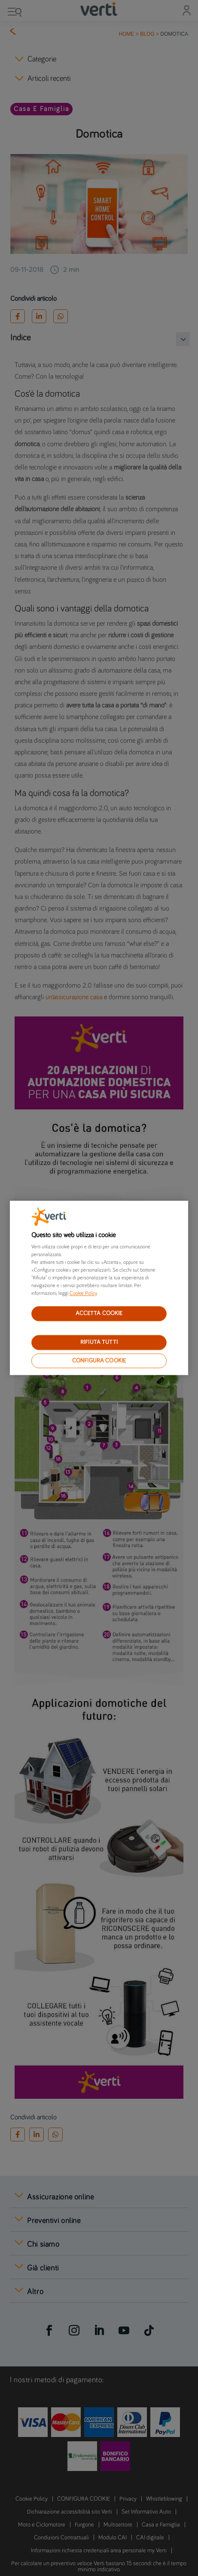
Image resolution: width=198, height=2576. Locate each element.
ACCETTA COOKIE (99, 1313)
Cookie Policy (83, 1293)
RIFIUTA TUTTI (99, 1342)
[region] (99, 1288)
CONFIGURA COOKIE (99, 1361)
